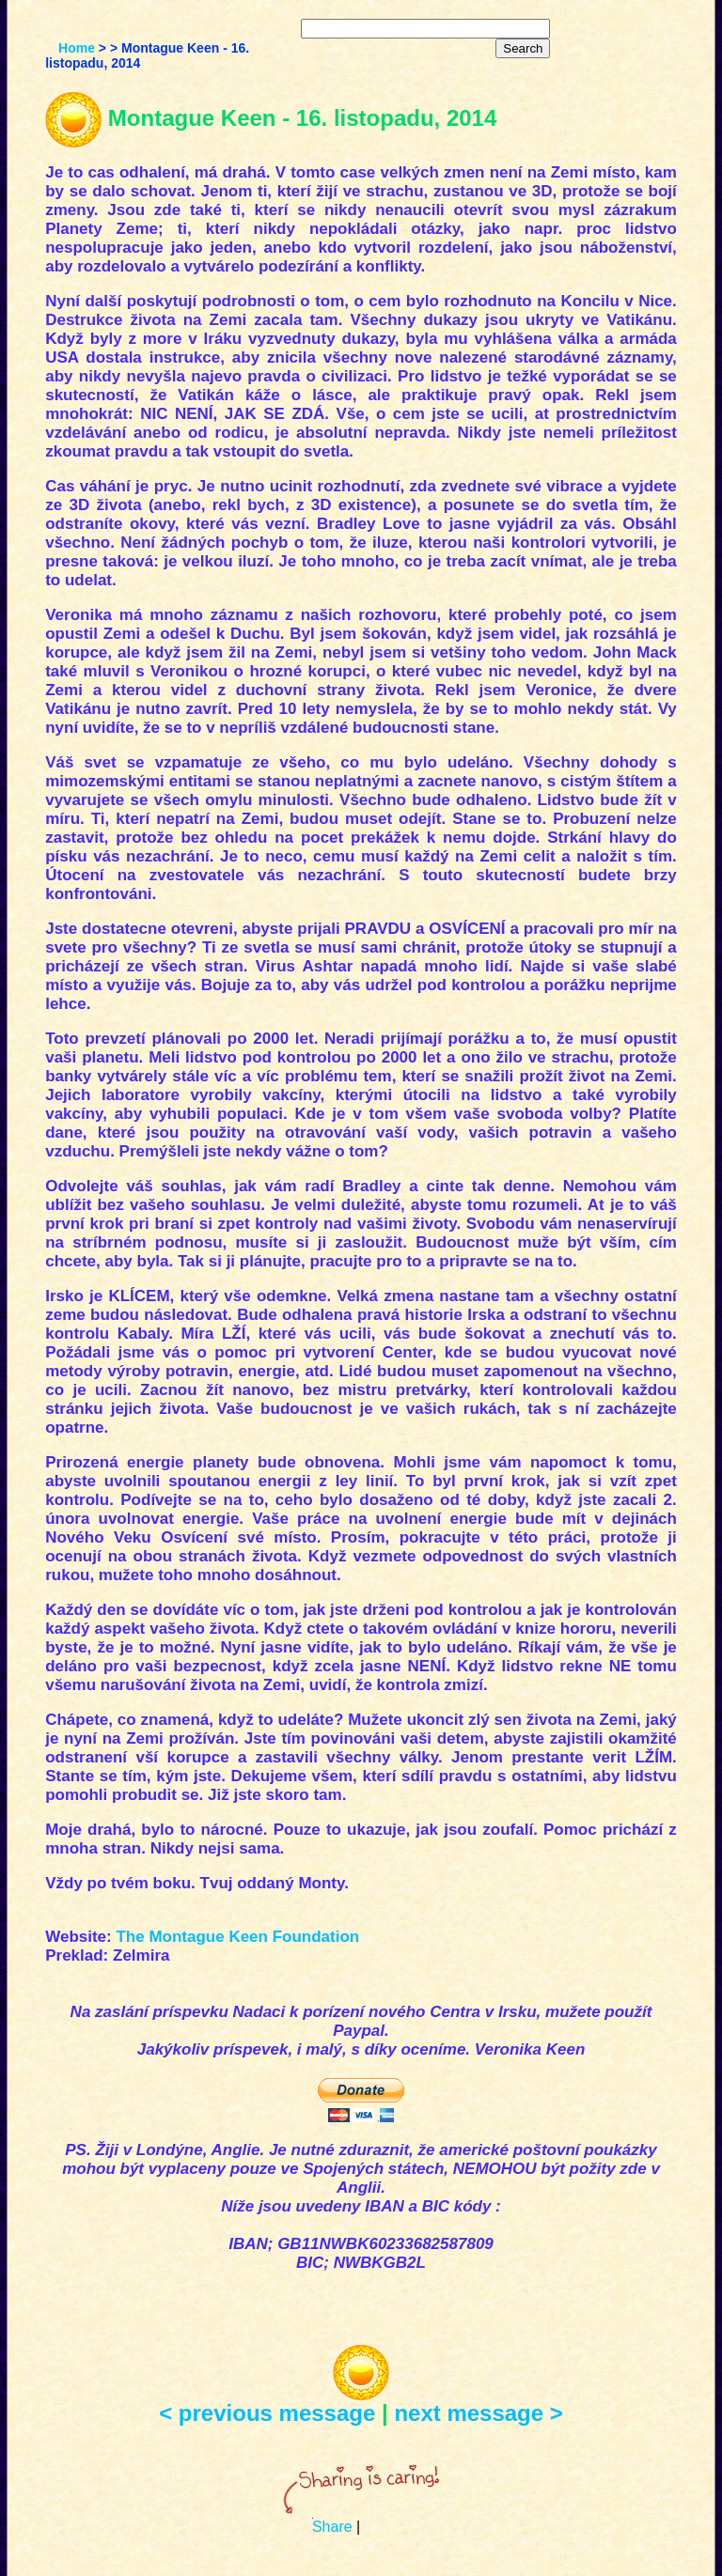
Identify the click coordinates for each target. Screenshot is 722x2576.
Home (76, 47)
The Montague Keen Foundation (237, 1937)
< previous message (267, 2413)
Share (332, 2527)
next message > (478, 2413)
